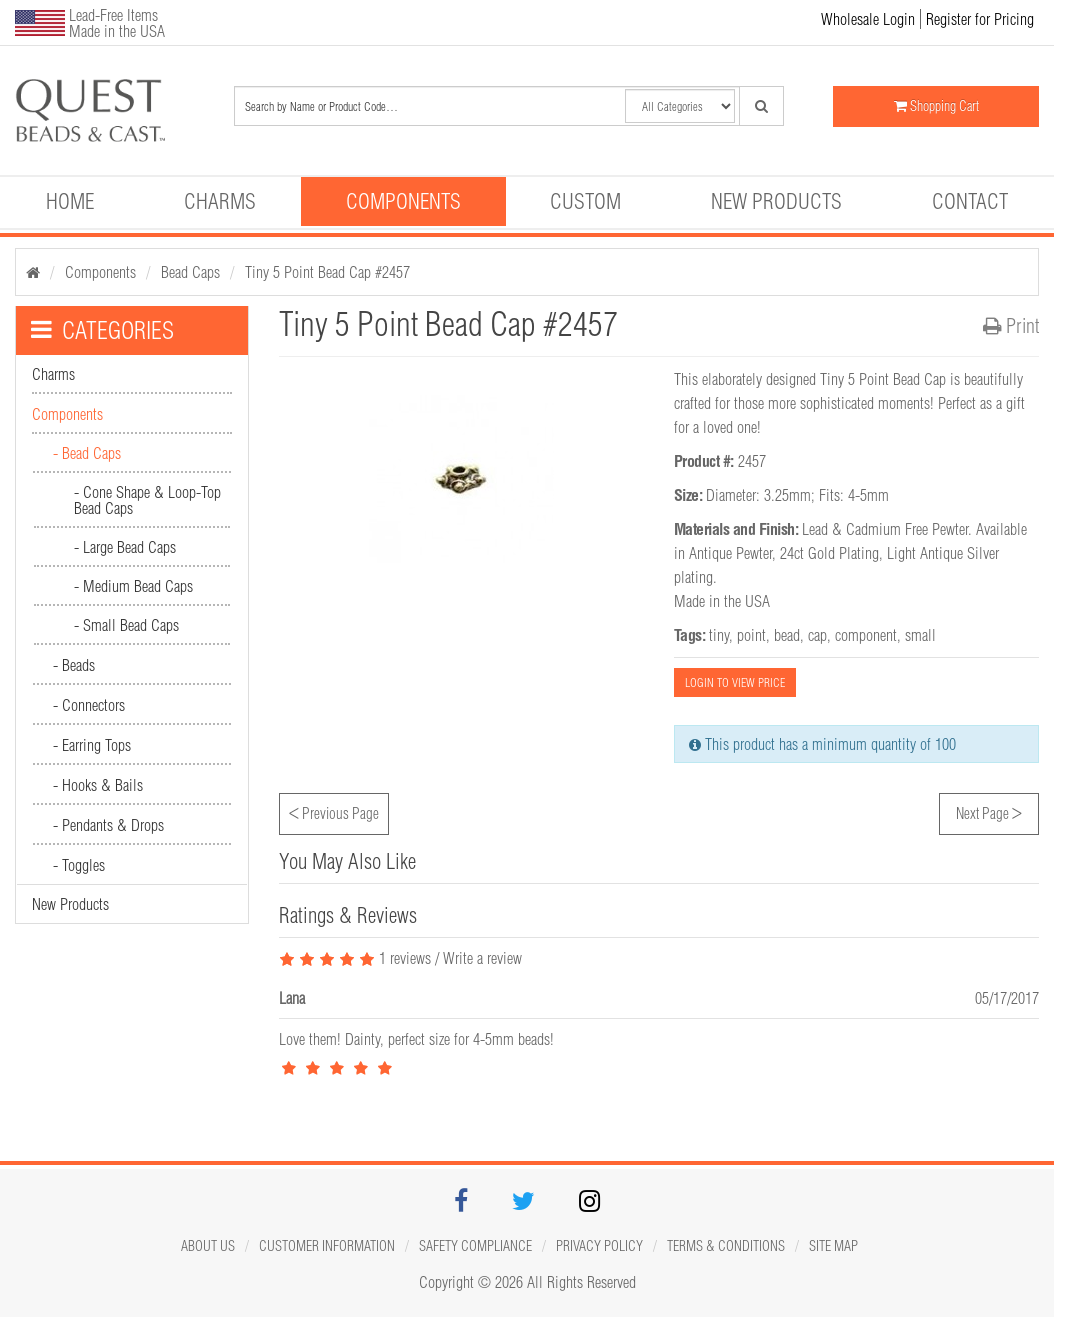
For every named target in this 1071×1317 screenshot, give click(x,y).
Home (70, 201)
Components (403, 201)
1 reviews (355, 958)
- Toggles (79, 865)
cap (817, 635)
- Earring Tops (92, 745)
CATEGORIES (102, 330)
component (866, 635)
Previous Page (334, 811)
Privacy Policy (599, 1246)
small (920, 635)
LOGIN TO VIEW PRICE (735, 682)
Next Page (989, 811)
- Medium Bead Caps (133, 586)
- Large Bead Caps (125, 547)
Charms (220, 201)
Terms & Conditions (726, 1246)
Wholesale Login (868, 19)
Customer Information (327, 1246)
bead (787, 635)
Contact (970, 201)
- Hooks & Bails (98, 785)
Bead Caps (190, 272)
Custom (585, 201)
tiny (719, 635)
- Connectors (89, 705)
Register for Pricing (980, 19)
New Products (776, 201)
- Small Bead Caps (126, 625)
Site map (833, 1246)
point (751, 635)
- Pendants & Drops (108, 825)
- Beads (74, 665)
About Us (208, 1246)
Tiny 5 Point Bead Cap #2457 (327, 272)
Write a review (482, 958)
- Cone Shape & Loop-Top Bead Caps (147, 500)
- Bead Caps (87, 453)
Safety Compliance (475, 1246)
